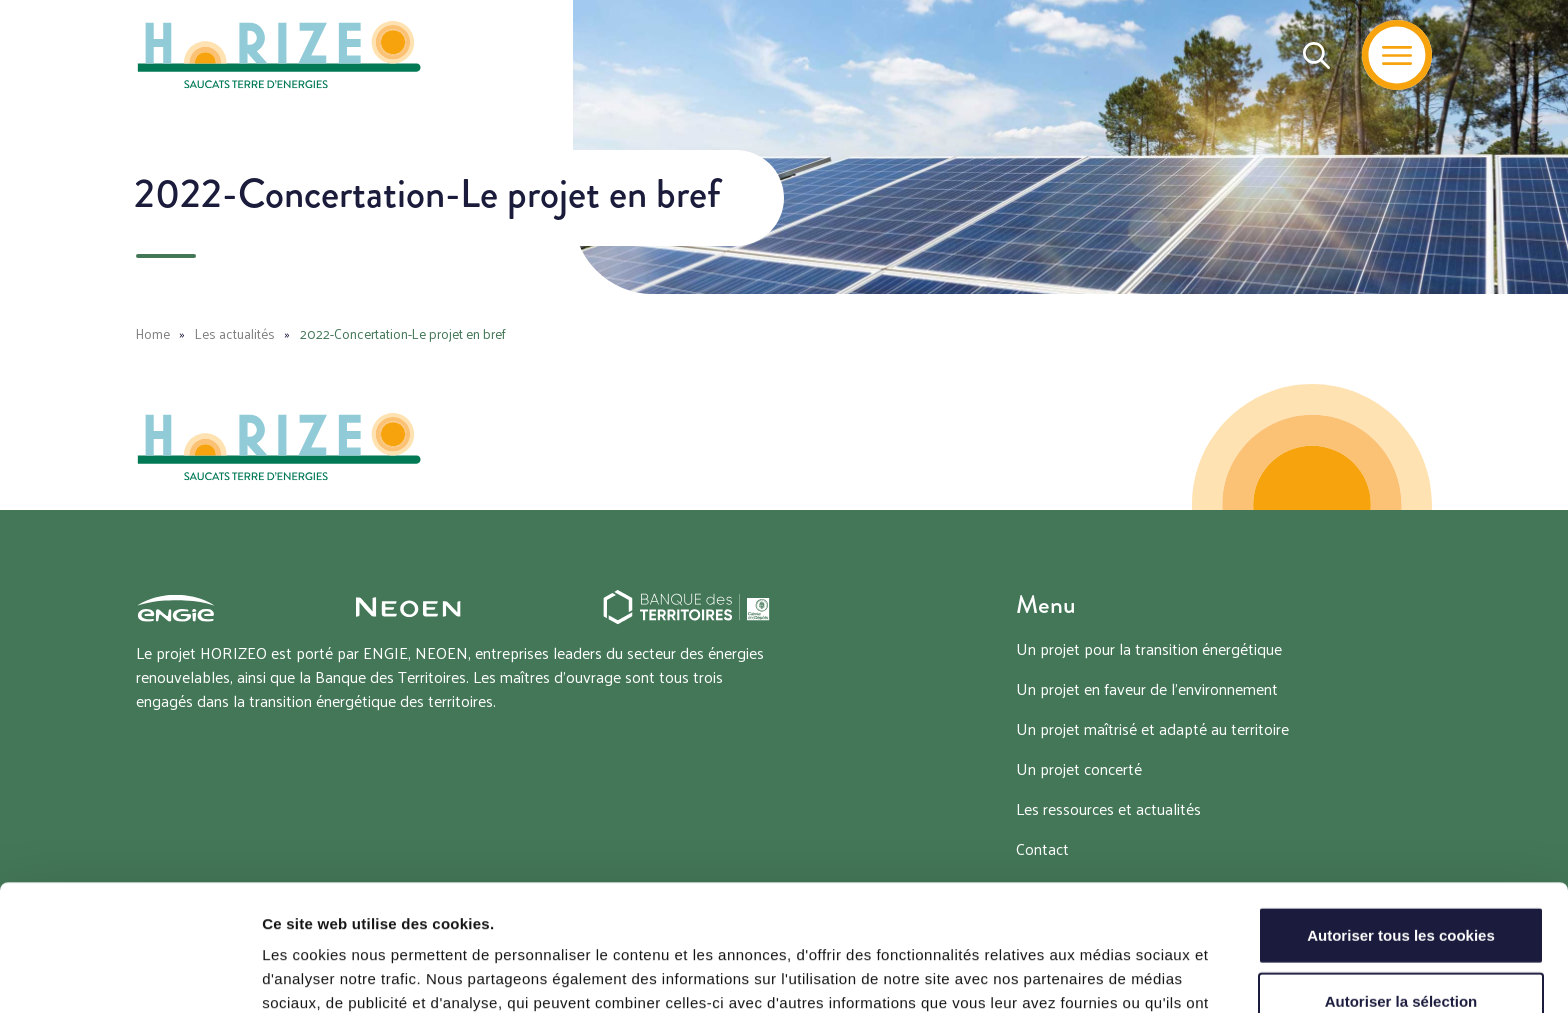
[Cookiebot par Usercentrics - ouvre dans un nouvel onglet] (129, 974)
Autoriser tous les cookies (1401, 816)
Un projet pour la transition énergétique (1149, 648)
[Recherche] (1316, 55)
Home (153, 333)
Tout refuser (1401, 947)
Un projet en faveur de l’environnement (1147, 688)
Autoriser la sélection (1401, 882)
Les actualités (235, 333)
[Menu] (1397, 55)
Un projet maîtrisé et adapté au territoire (1152, 728)
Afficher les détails (1101, 973)
